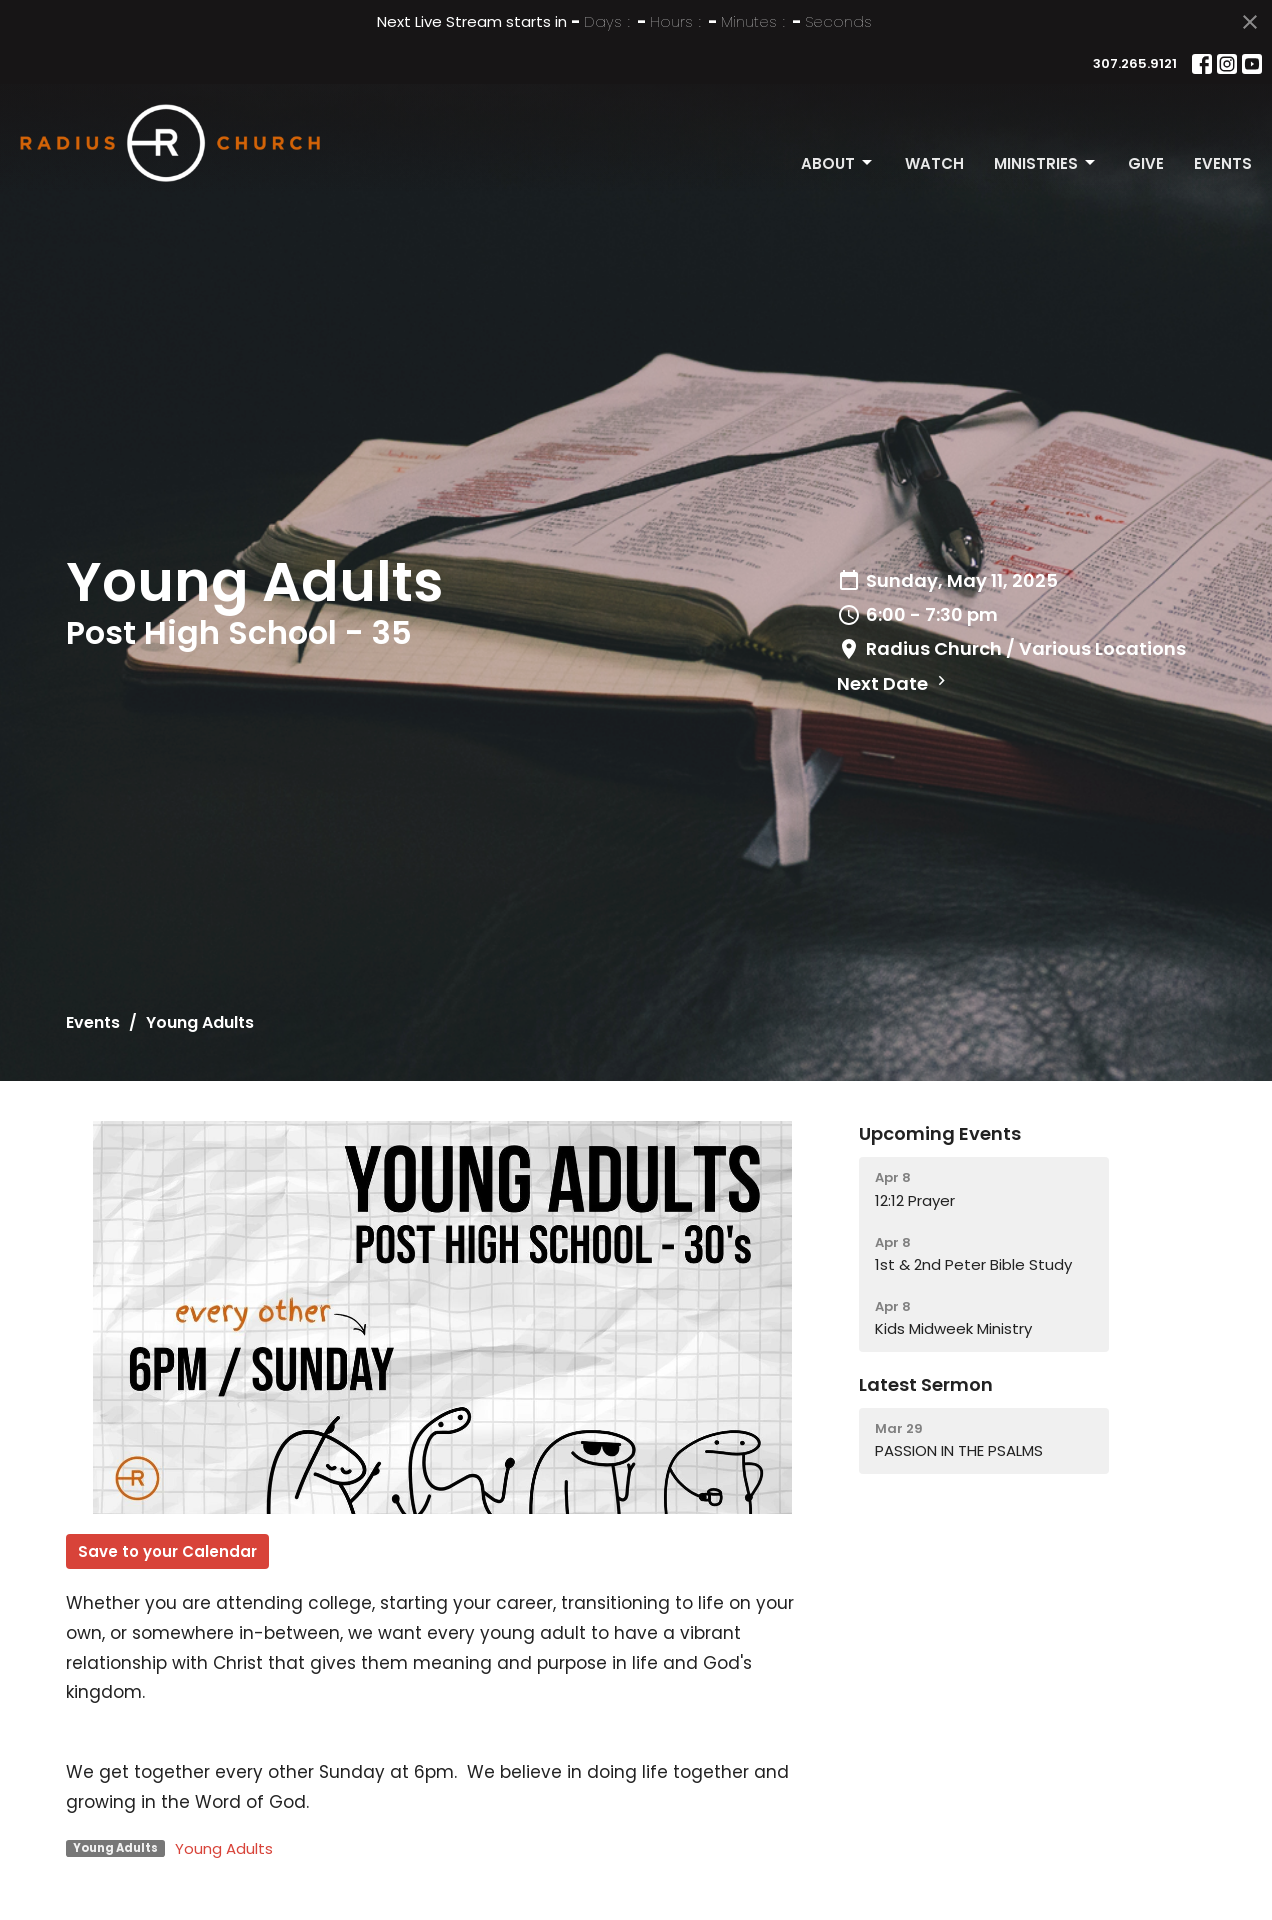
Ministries (1046, 163)
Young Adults (224, 1848)
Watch (934, 163)
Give (1146, 163)
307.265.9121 (1135, 63)
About (838, 163)
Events (1223, 163)
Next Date (894, 683)
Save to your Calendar (167, 1551)
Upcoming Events (940, 1133)
